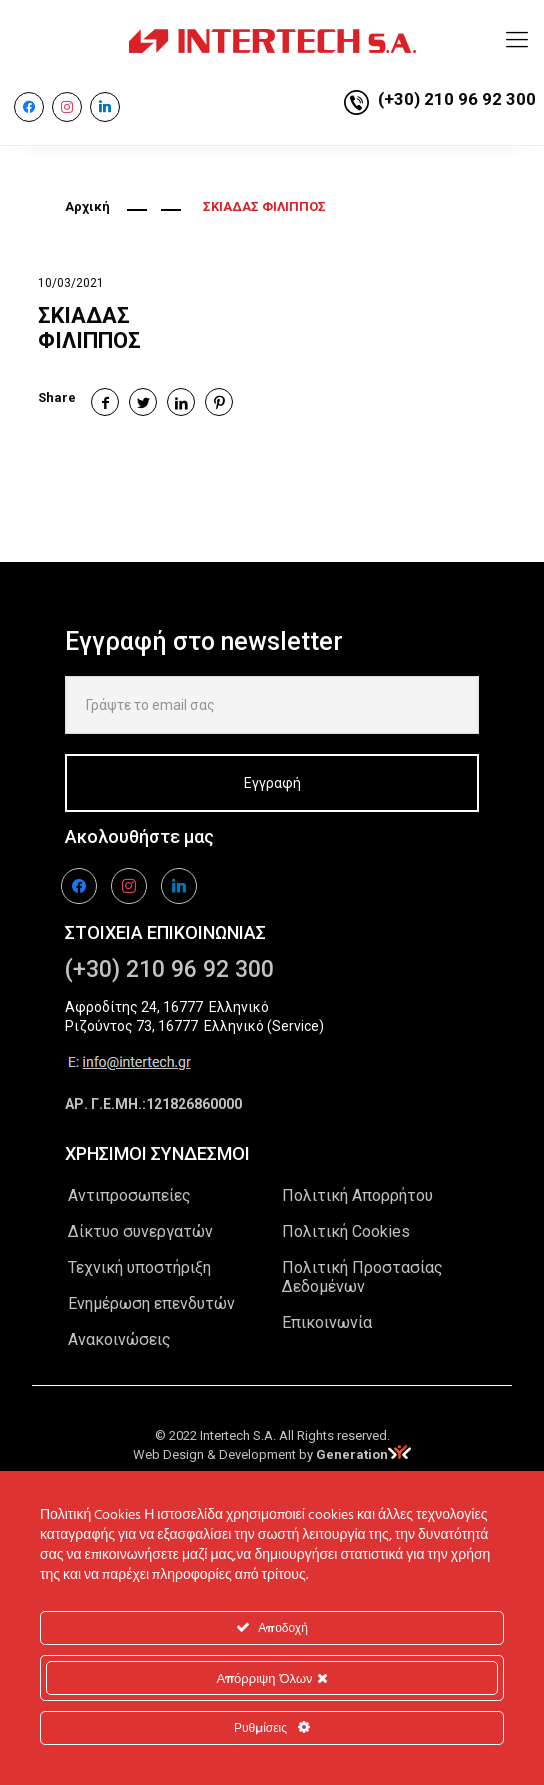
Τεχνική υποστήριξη (139, 1267)
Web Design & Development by (272, 1454)
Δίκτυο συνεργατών (140, 1231)
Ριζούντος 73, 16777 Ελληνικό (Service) (194, 1026)
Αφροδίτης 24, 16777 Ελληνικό (167, 1007)
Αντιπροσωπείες (129, 1195)
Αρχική (87, 206)
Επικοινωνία (327, 1322)
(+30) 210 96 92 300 (457, 99)
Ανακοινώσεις (119, 1339)
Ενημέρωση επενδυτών (151, 1303)
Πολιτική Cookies (346, 1231)
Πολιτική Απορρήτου (357, 1195)
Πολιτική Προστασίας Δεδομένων (362, 1277)
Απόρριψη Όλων (271, 1678)
